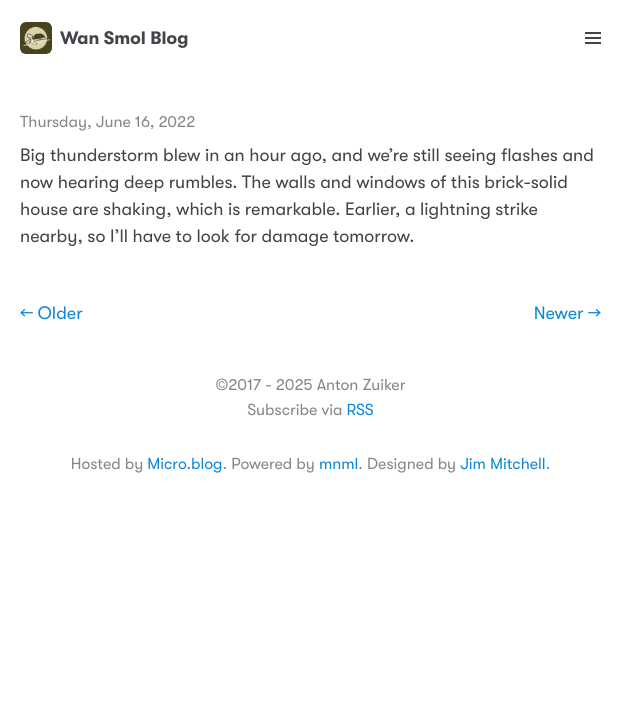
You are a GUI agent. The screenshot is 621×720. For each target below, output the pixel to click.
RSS (359, 410)
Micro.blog (184, 464)
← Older (51, 314)
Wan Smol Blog (104, 38)
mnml (338, 464)
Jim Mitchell (502, 464)
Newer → (567, 314)
